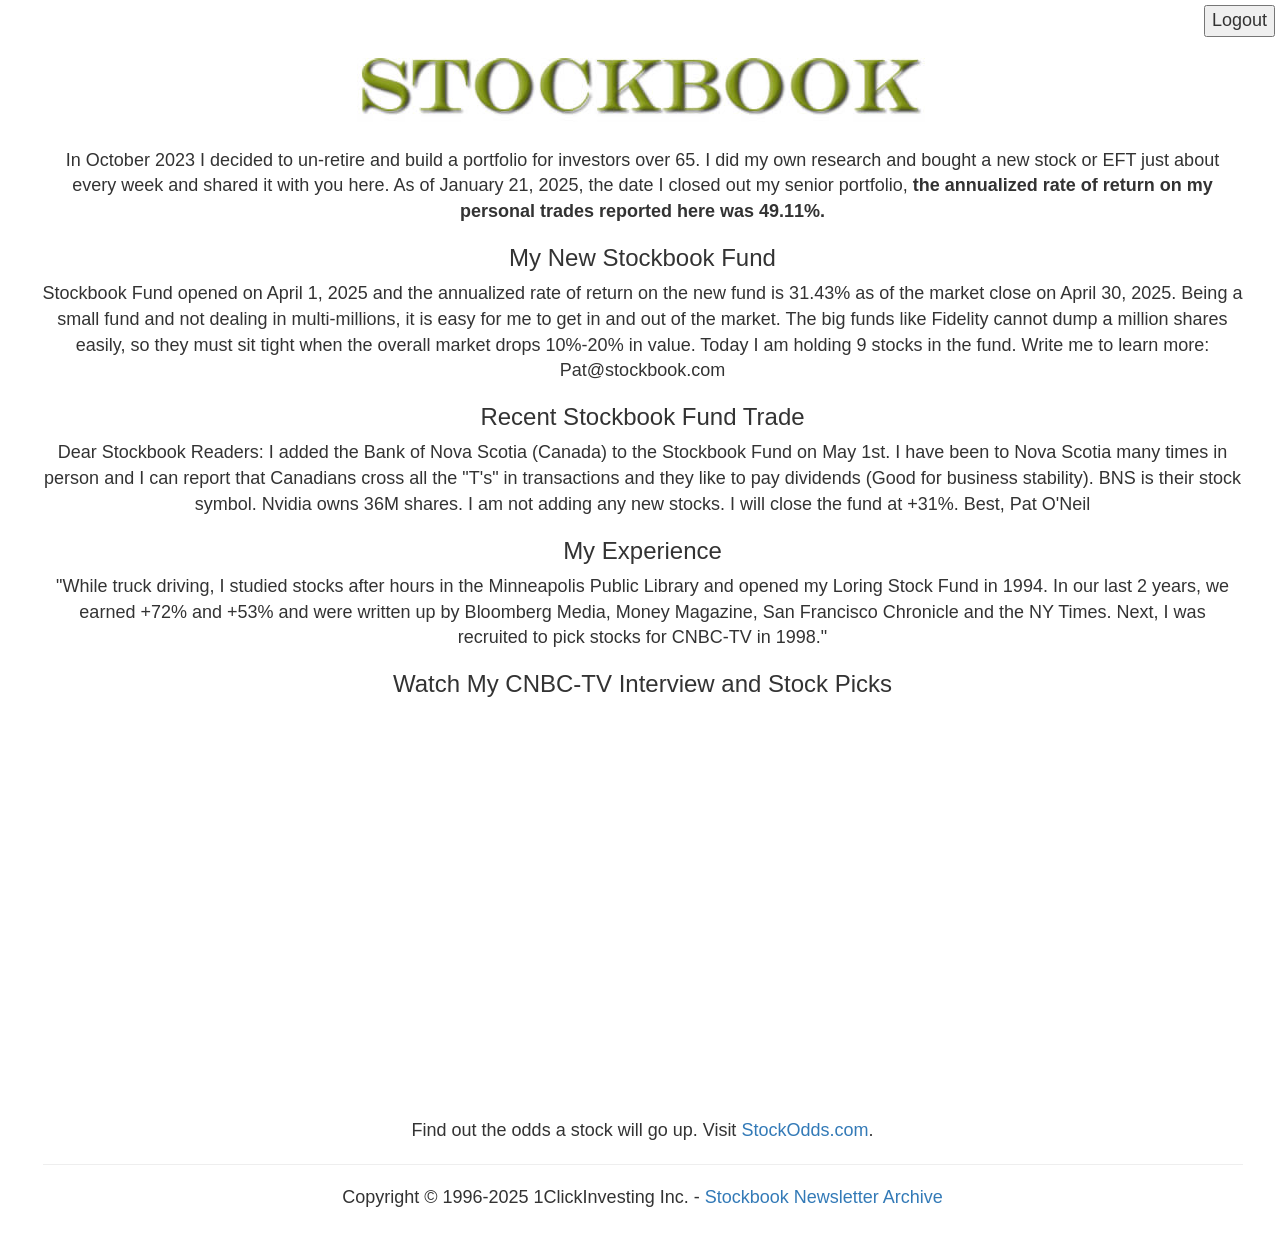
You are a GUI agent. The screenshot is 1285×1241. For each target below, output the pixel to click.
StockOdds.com (804, 1130)
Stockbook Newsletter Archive (824, 1197)
